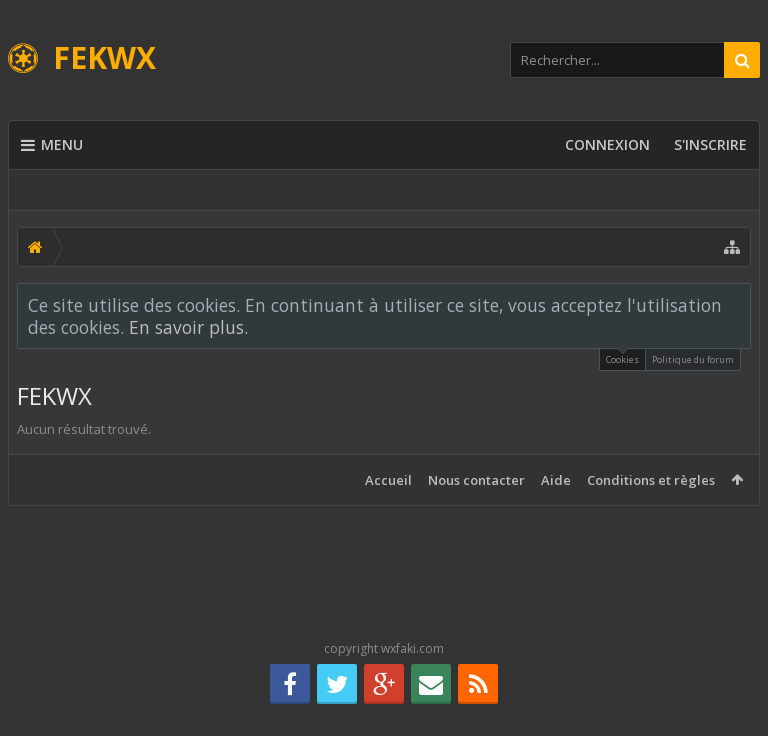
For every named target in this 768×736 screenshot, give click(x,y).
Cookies (622, 357)
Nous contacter (476, 480)
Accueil (388, 480)
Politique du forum (693, 359)
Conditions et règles (651, 480)
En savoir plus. (188, 327)
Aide (556, 480)
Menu (52, 145)
